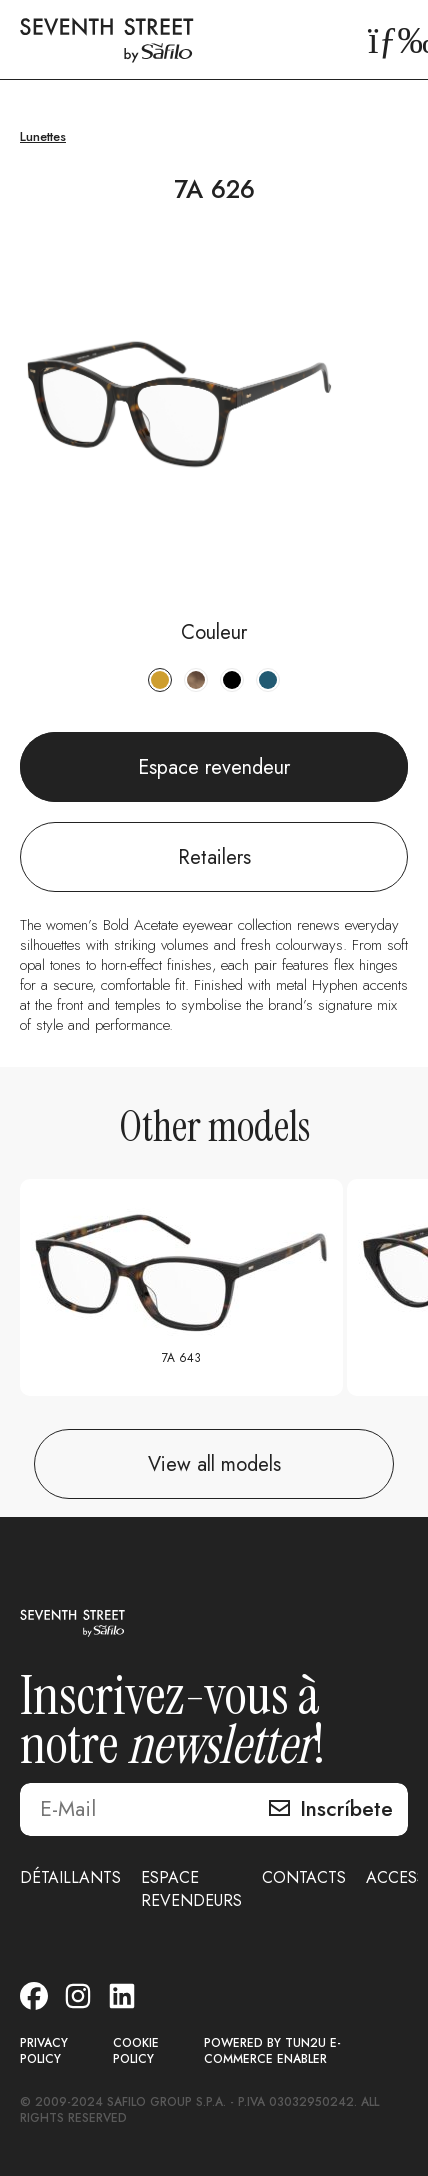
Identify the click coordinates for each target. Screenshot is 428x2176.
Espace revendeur (214, 767)
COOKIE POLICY (136, 2051)
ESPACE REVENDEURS (191, 1889)
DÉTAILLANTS (70, 1877)
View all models (214, 1464)
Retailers (214, 857)
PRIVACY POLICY (44, 2051)
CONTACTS (304, 1877)
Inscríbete (346, 1809)
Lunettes (43, 136)
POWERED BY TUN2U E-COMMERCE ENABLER (272, 2051)
